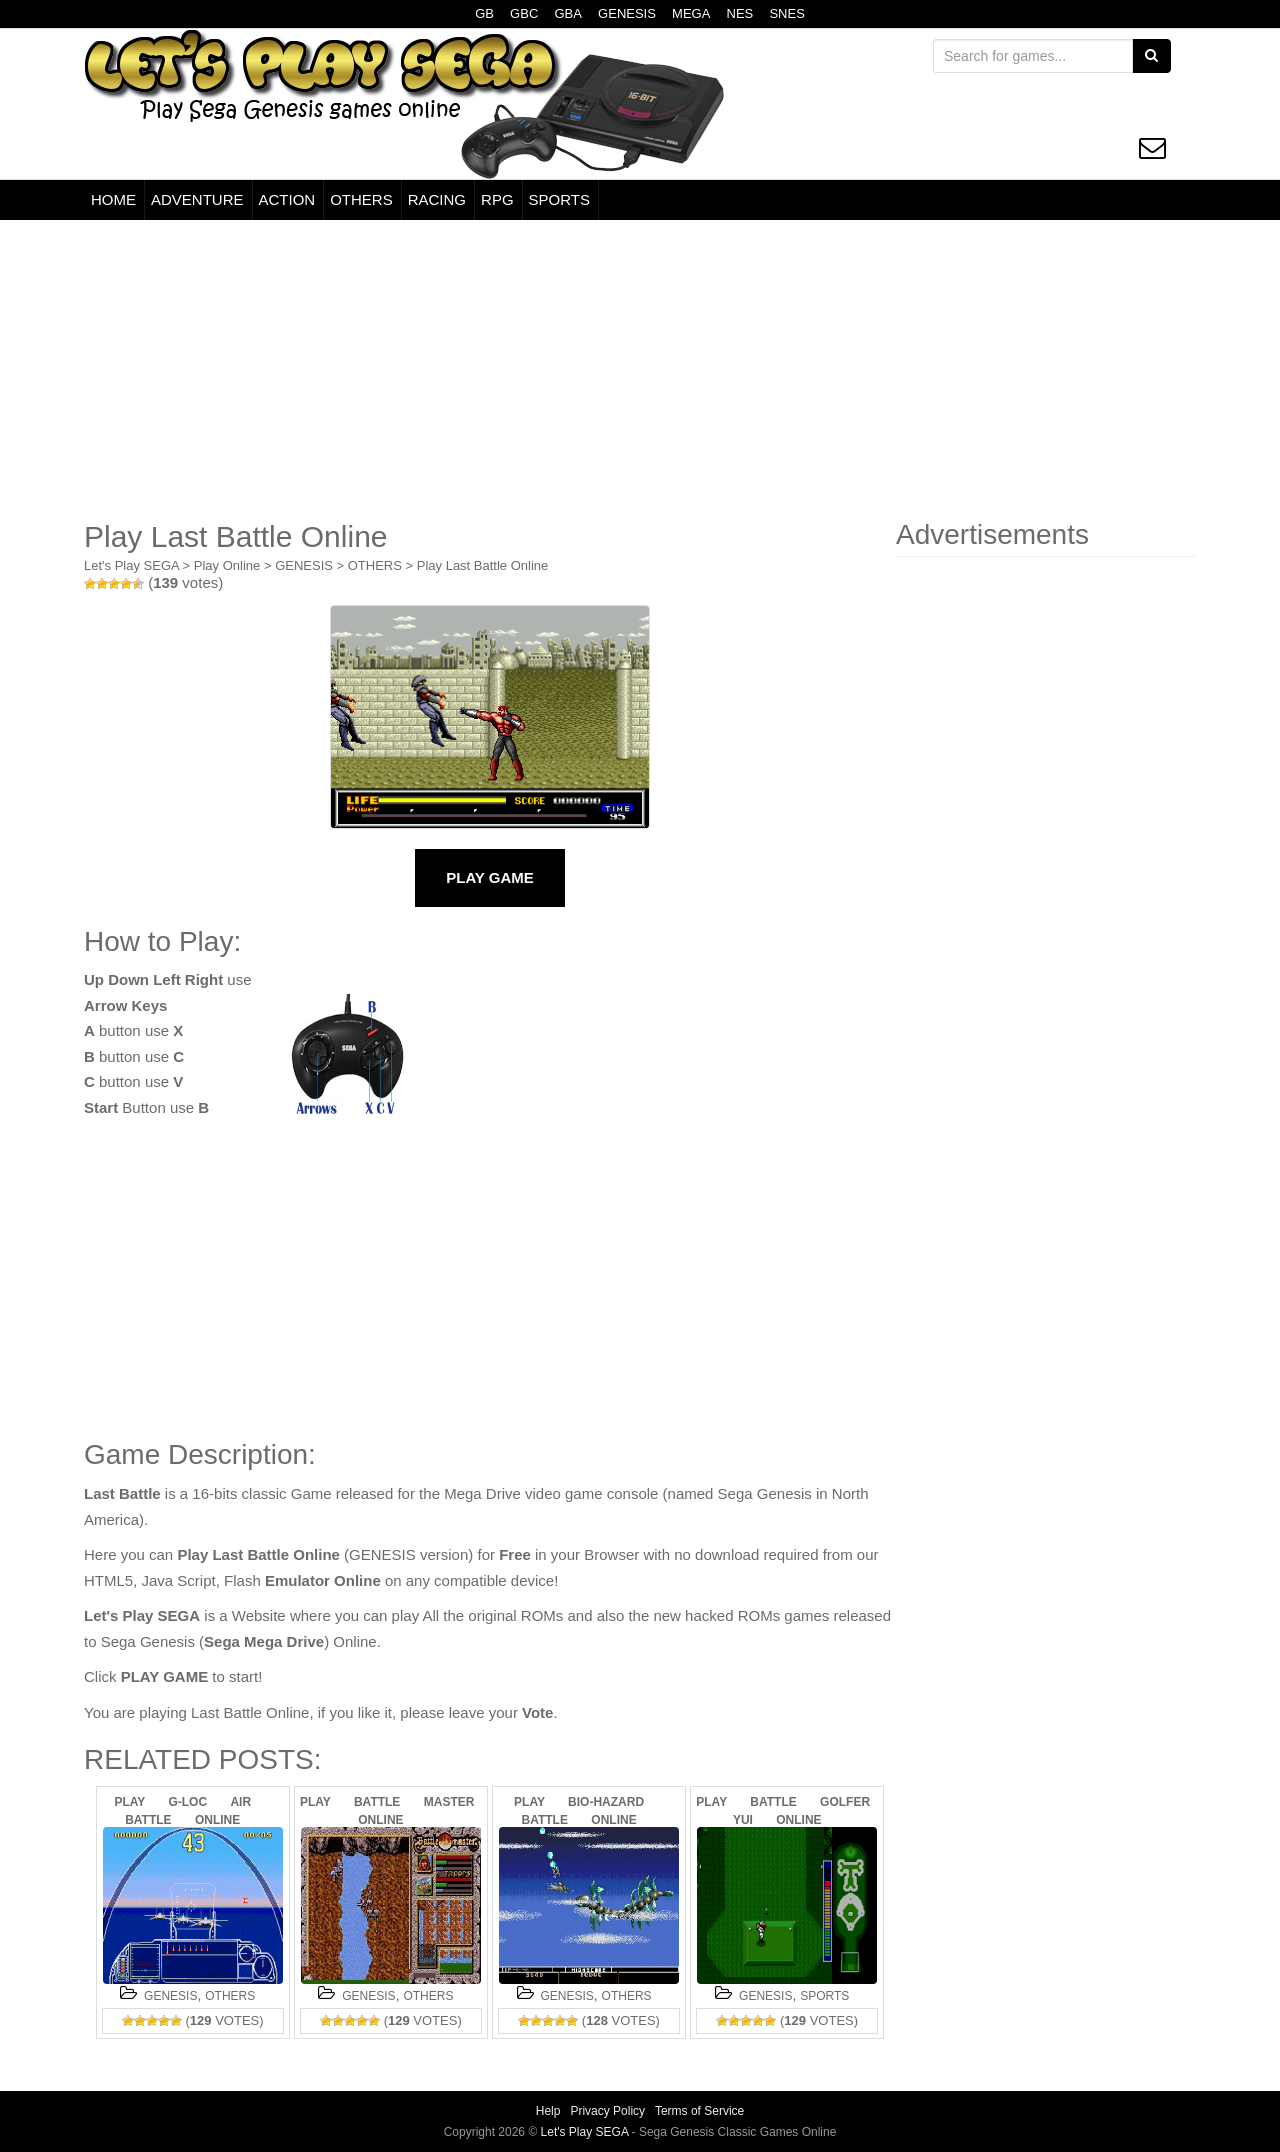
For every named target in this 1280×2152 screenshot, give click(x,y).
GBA (567, 13)
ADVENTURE (197, 199)
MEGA (691, 13)
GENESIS (627, 13)
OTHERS (361, 199)
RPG (497, 199)
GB (484, 13)
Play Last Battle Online (483, 565)
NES (740, 13)
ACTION (287, 199)
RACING (437, 199)
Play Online (227, 565)
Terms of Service (699, 2111)
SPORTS (559, 199)
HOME (113, 199)
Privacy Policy (607, 2111)
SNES (786, 13)
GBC (524, 13)
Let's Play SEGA (131, 565)
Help (548, 2111)
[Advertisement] (640, 370)
